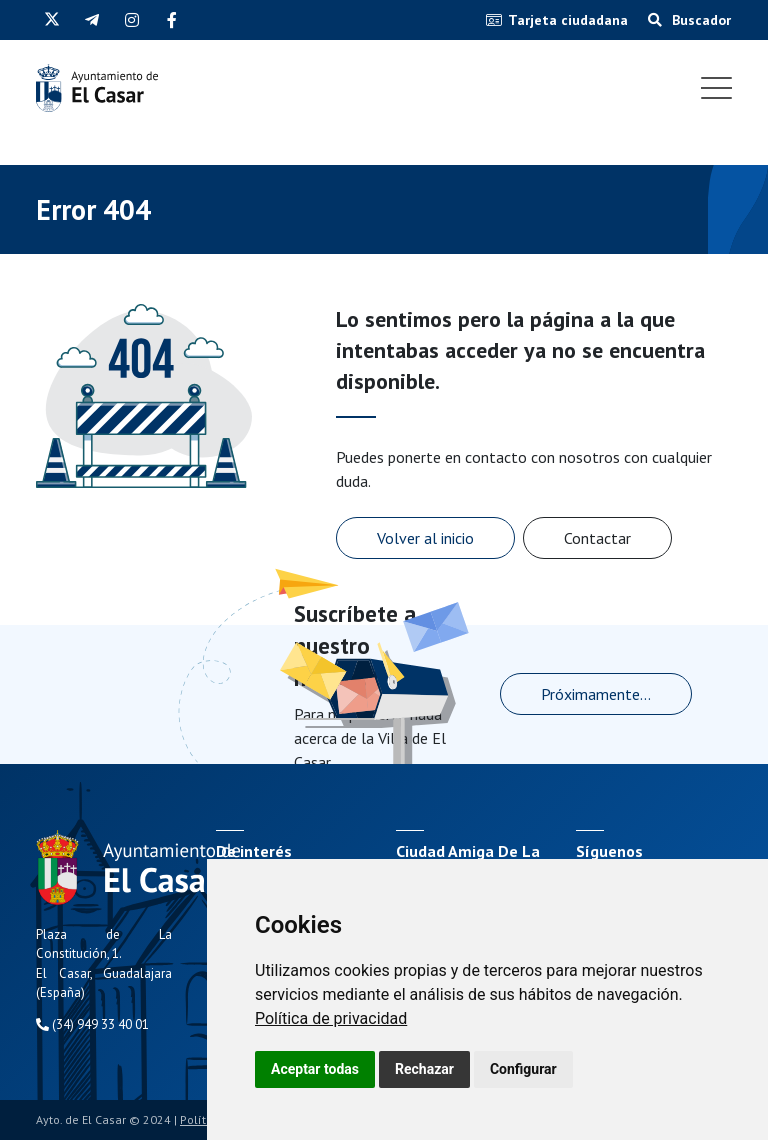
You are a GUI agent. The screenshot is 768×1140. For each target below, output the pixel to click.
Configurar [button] (523, 1069)
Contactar (597, 538)
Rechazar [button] (424, 1069)
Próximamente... (596, 694)
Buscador (689, 20)
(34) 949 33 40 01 (92, 1024)
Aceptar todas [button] (315, 1069)
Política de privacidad (331, 1018)
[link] (331, 1018)
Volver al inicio (425, 538)
